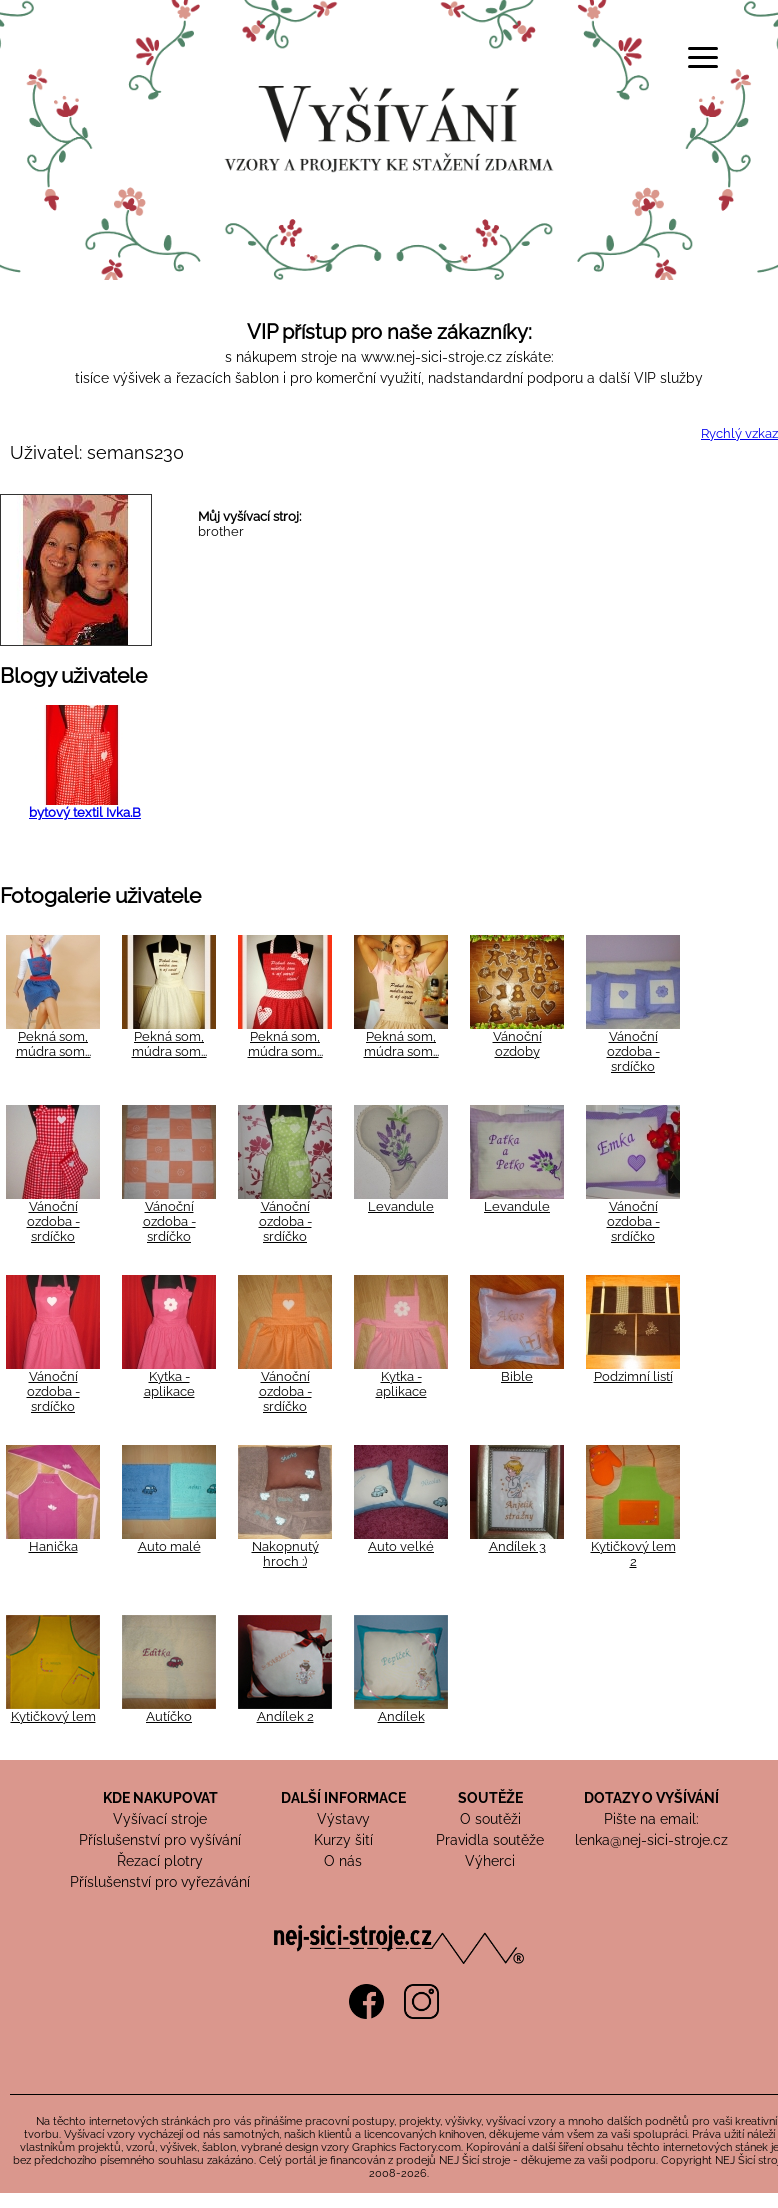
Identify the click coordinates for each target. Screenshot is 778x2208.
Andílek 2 (285, 1716)
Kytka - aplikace (169, 1384)
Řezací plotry (160, 1861)
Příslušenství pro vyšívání (160, 1840)
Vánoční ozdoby (517, 1044)
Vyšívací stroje (160, 1819)
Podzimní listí (633, 1376)
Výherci (490, 1861)
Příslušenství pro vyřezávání (160, 1882)
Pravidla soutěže (490, 1840)
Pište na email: (651, 1819)
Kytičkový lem (53, 1716)
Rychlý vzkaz (739, 433)
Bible (517, 1376)
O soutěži (490, 1819)
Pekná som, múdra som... (53, 1044)
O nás (343, 1861)
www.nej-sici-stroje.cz (431, 357)
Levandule (401, 1206)
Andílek (401, 1716)
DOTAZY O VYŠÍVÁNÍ (651, 1798)
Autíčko (169, 1716)
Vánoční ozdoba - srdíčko (633, 1051)
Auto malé (169, 1546)
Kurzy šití (343, 1840)
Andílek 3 (517, 1546)
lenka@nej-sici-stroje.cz (651, 1840)
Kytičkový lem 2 (633, 1554)
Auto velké (401, 1546)
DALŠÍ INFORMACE (343, 1798)
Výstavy (343, 1819)
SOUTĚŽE (490, 1798)
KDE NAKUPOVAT (160, 1798)
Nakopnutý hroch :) (285, 1554)
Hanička (53, 1546)
